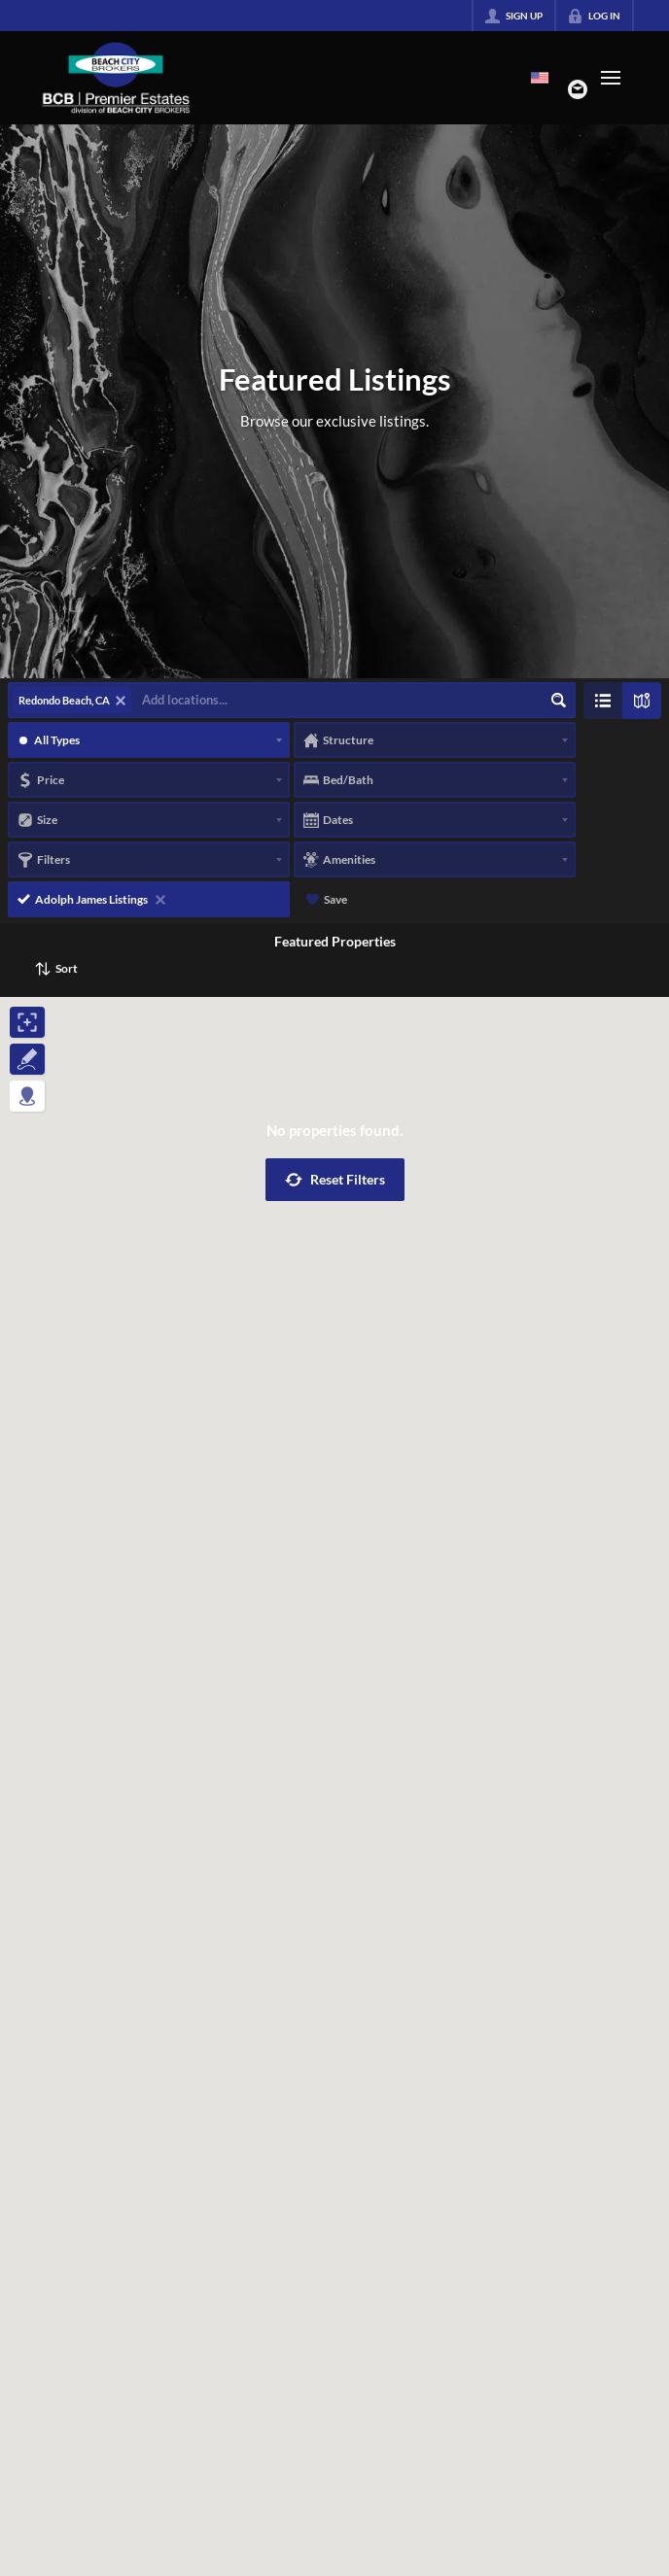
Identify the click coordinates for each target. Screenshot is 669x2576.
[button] (335, 1179)
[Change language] (539, 77)
